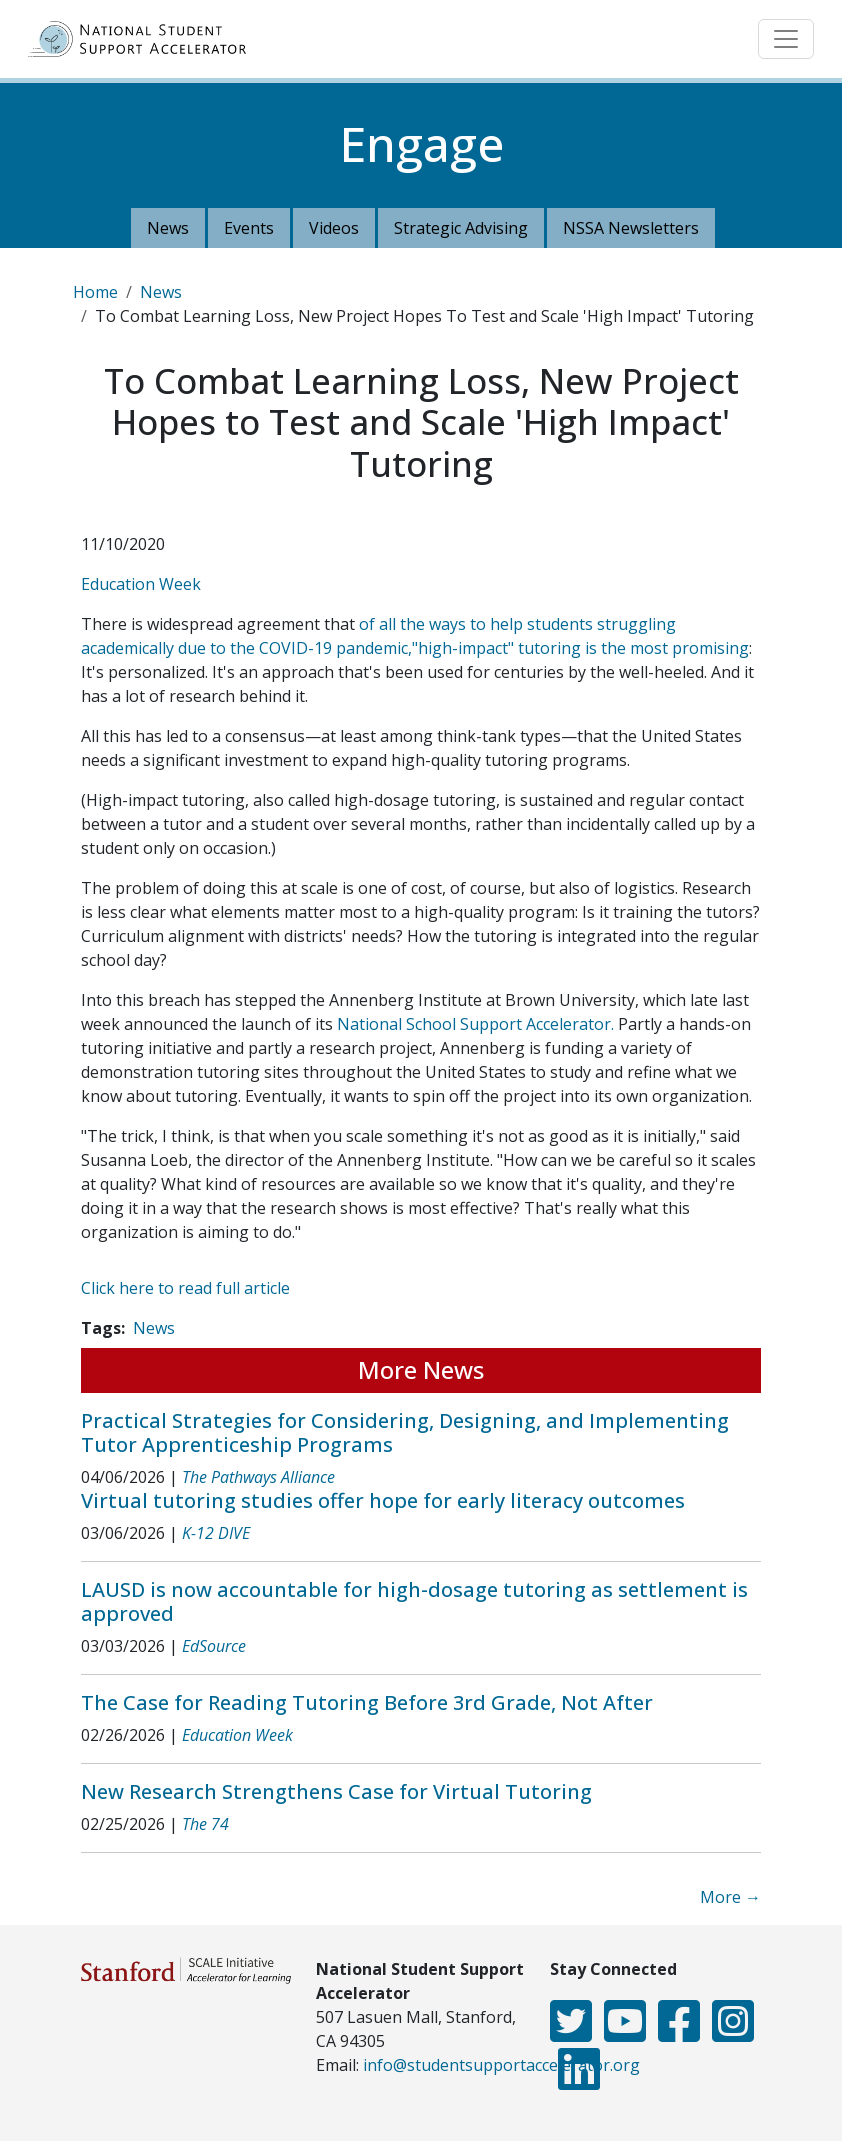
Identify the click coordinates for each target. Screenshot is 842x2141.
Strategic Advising (461, 228)
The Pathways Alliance (258, 1477)
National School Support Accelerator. (475, 1024)
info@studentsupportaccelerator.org (501, 2065)
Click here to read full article (185, 1288)
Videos (334, 228)
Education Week (141, 584)
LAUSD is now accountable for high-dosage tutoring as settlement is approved (414, 1601)
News (168, 228)
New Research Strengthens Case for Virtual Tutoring (336, 1791)
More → (730, 1897)
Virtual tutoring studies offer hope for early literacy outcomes (383, 1500)
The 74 (205, 1824)
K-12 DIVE (216, 1533)
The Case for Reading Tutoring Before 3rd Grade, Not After (367, 1702)
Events (249, 228)
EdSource (214, 1646)
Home (95, 292)
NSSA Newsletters (631, 228)
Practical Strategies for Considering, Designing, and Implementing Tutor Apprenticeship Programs (405, 1432)
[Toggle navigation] (786, 39)
